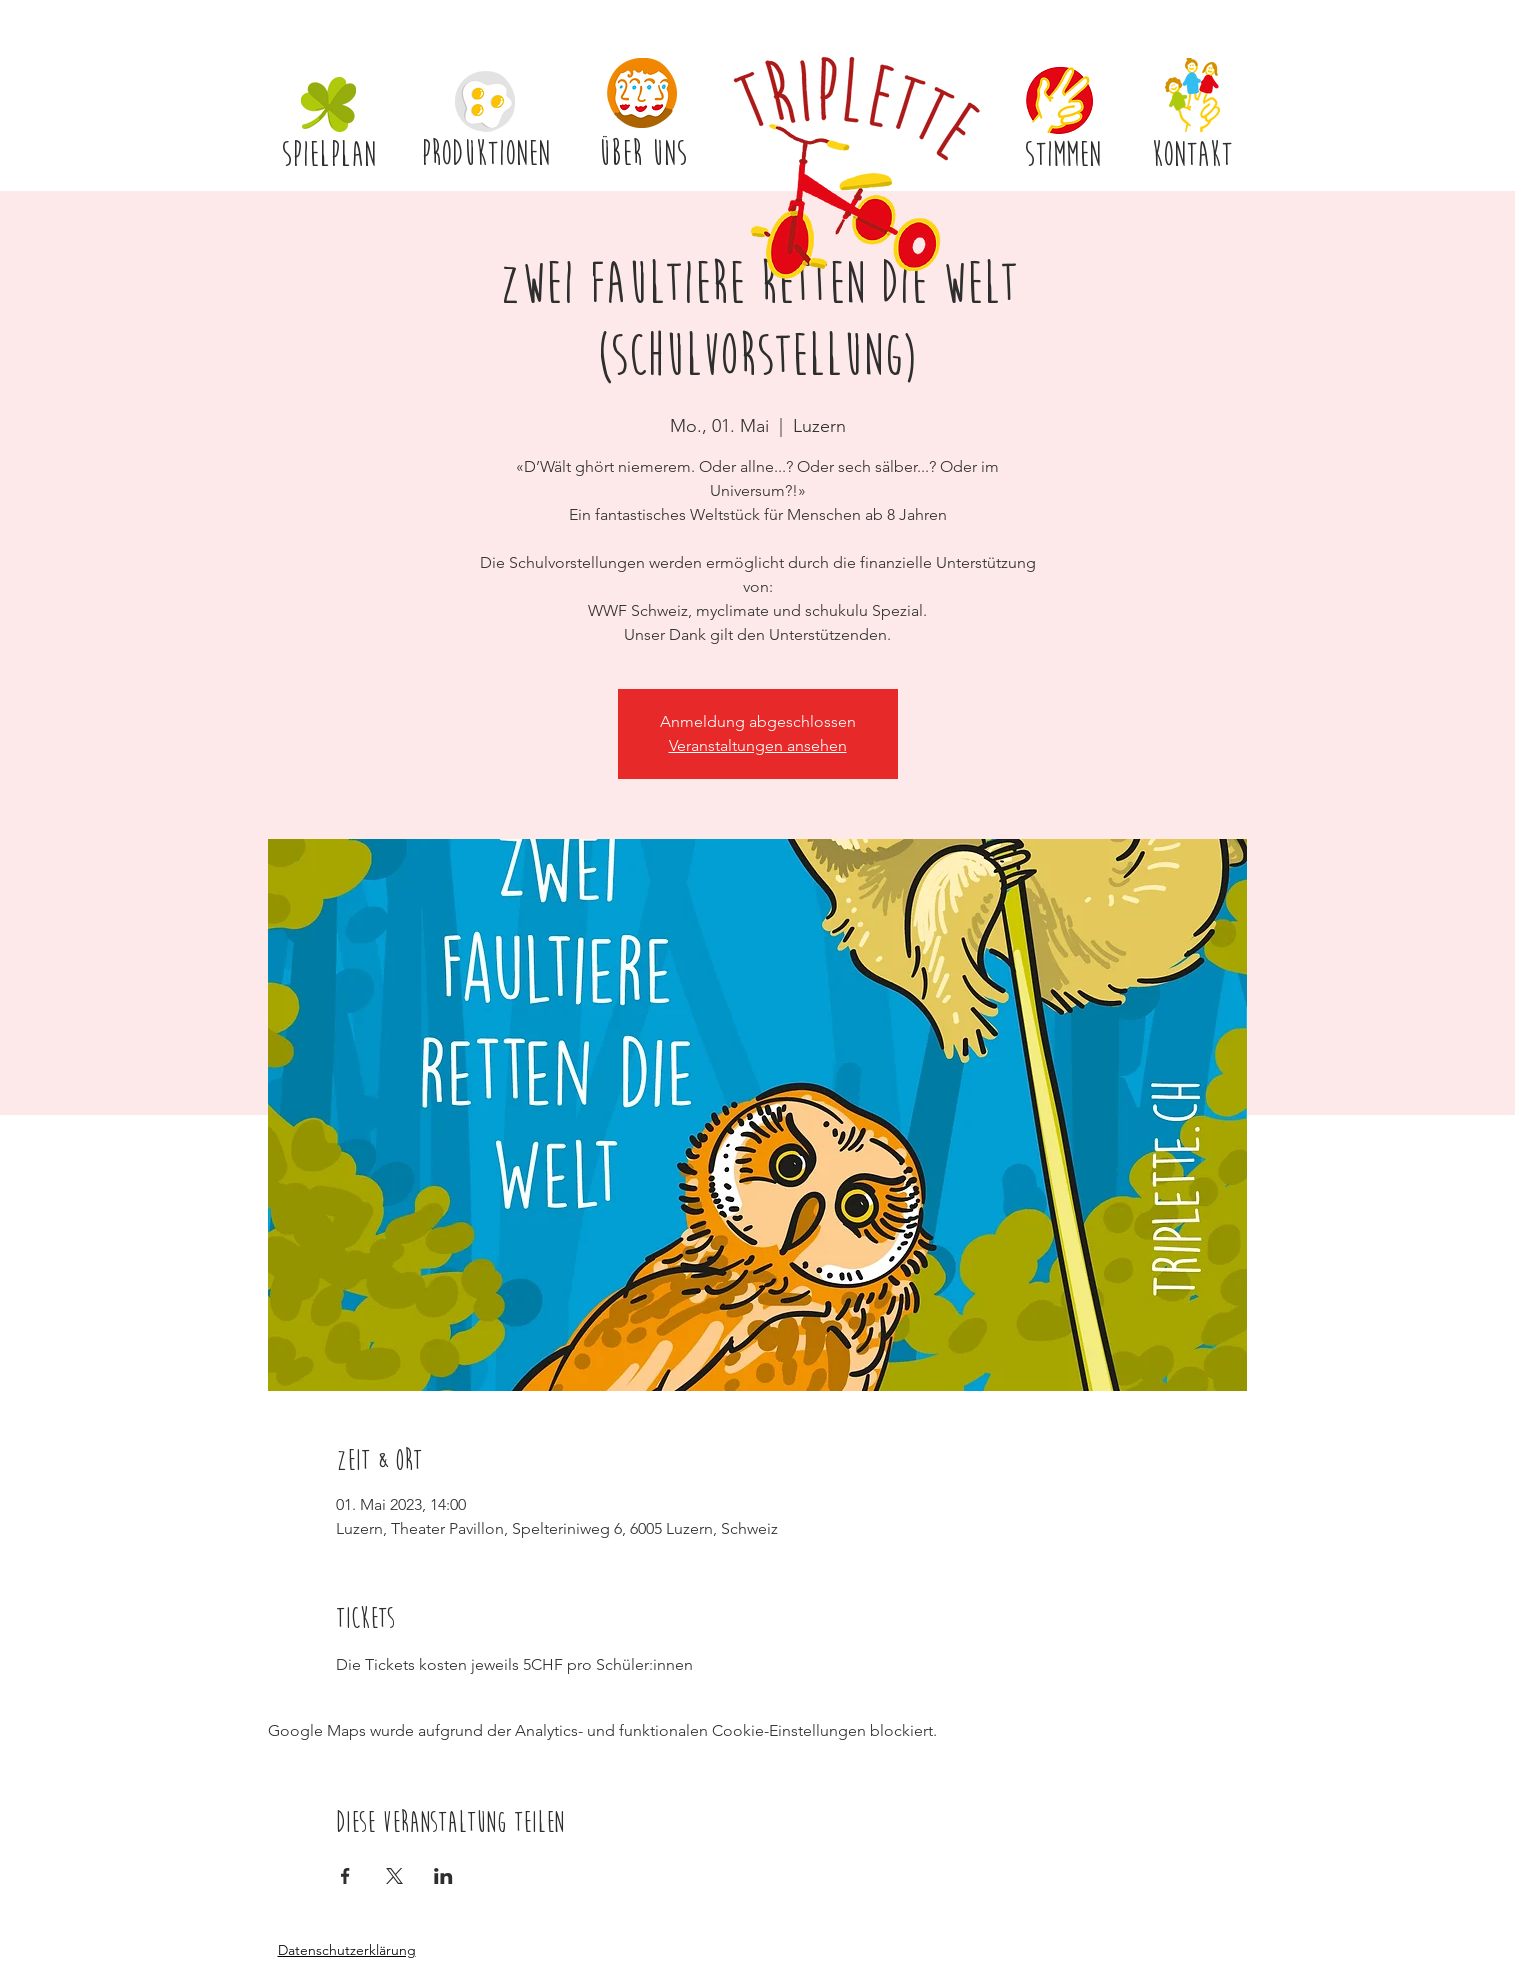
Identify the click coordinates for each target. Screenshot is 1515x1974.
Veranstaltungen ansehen (758, 745)
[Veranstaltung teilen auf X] (394, 1876)
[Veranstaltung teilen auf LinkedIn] (443, 1876)
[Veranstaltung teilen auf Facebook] (345, 1876)
